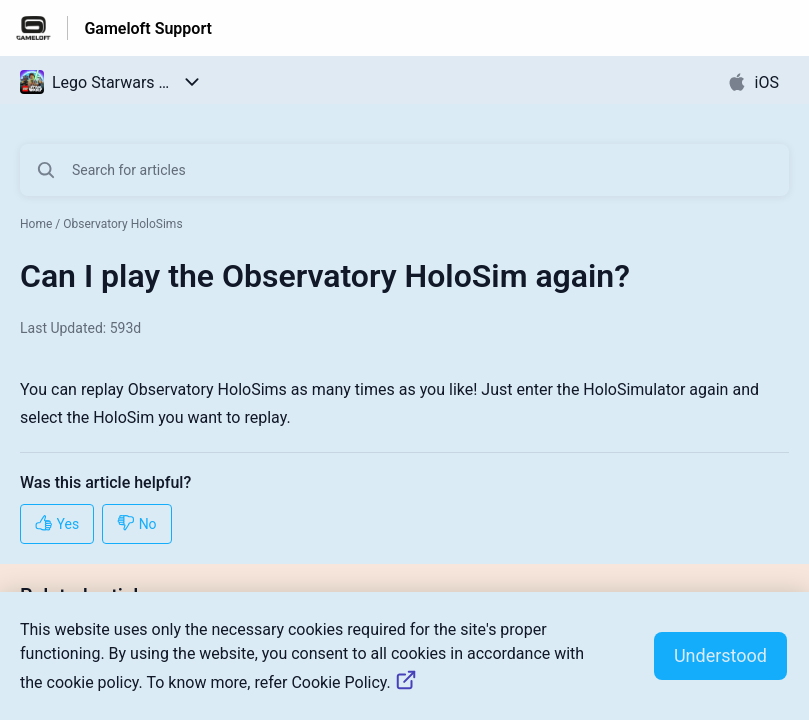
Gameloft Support (148, 28)
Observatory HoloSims (122, 224)
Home (36, 224)
